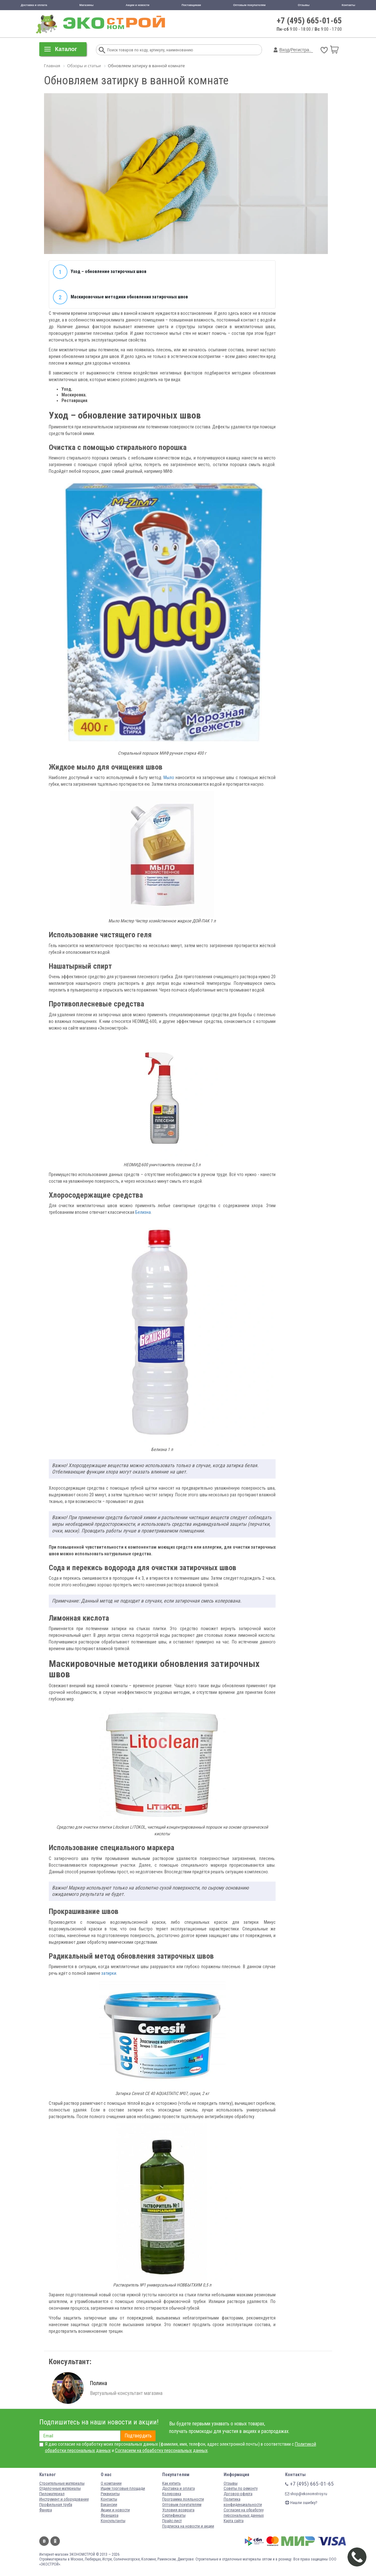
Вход (284, 49)
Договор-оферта (238, 2493)
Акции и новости (138, 5)
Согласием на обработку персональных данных (161, 2450)
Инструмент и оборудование (64, 2499)
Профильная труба (55, 2504)
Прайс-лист (172, 2520)
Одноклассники (55, 2541)
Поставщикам (191, 5)
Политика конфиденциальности (243, 2502)
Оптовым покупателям (249, 5)
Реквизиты (110, 2493)
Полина (98, 2383)
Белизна (143, 1212)
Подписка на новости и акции (188, 2526)
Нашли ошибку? (301, 2502)
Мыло (168, 777)
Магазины (86, 5)
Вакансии (109, 2504)
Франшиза (109, 2515)
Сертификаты (174, 2515)
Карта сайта (234, 2520)
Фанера (45, 2510)
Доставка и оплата (34, 5)
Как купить (171, 2483)
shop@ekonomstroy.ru (306, 2493)
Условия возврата (178, 2510)
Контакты (348, 5)
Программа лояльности (183, 2499)
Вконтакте (44, 2541)
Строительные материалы (62, 2483)
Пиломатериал (52, 2493)
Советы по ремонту (241, 2488)
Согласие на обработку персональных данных (244, 2513)
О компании (111, 2483)
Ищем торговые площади (123, 2488)
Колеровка (171, 2493)
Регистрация (303, 49)
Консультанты (113, 2520)
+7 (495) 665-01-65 (309, 20)
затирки (108, 1973)
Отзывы (303, 5)
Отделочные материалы (60, 2488)
